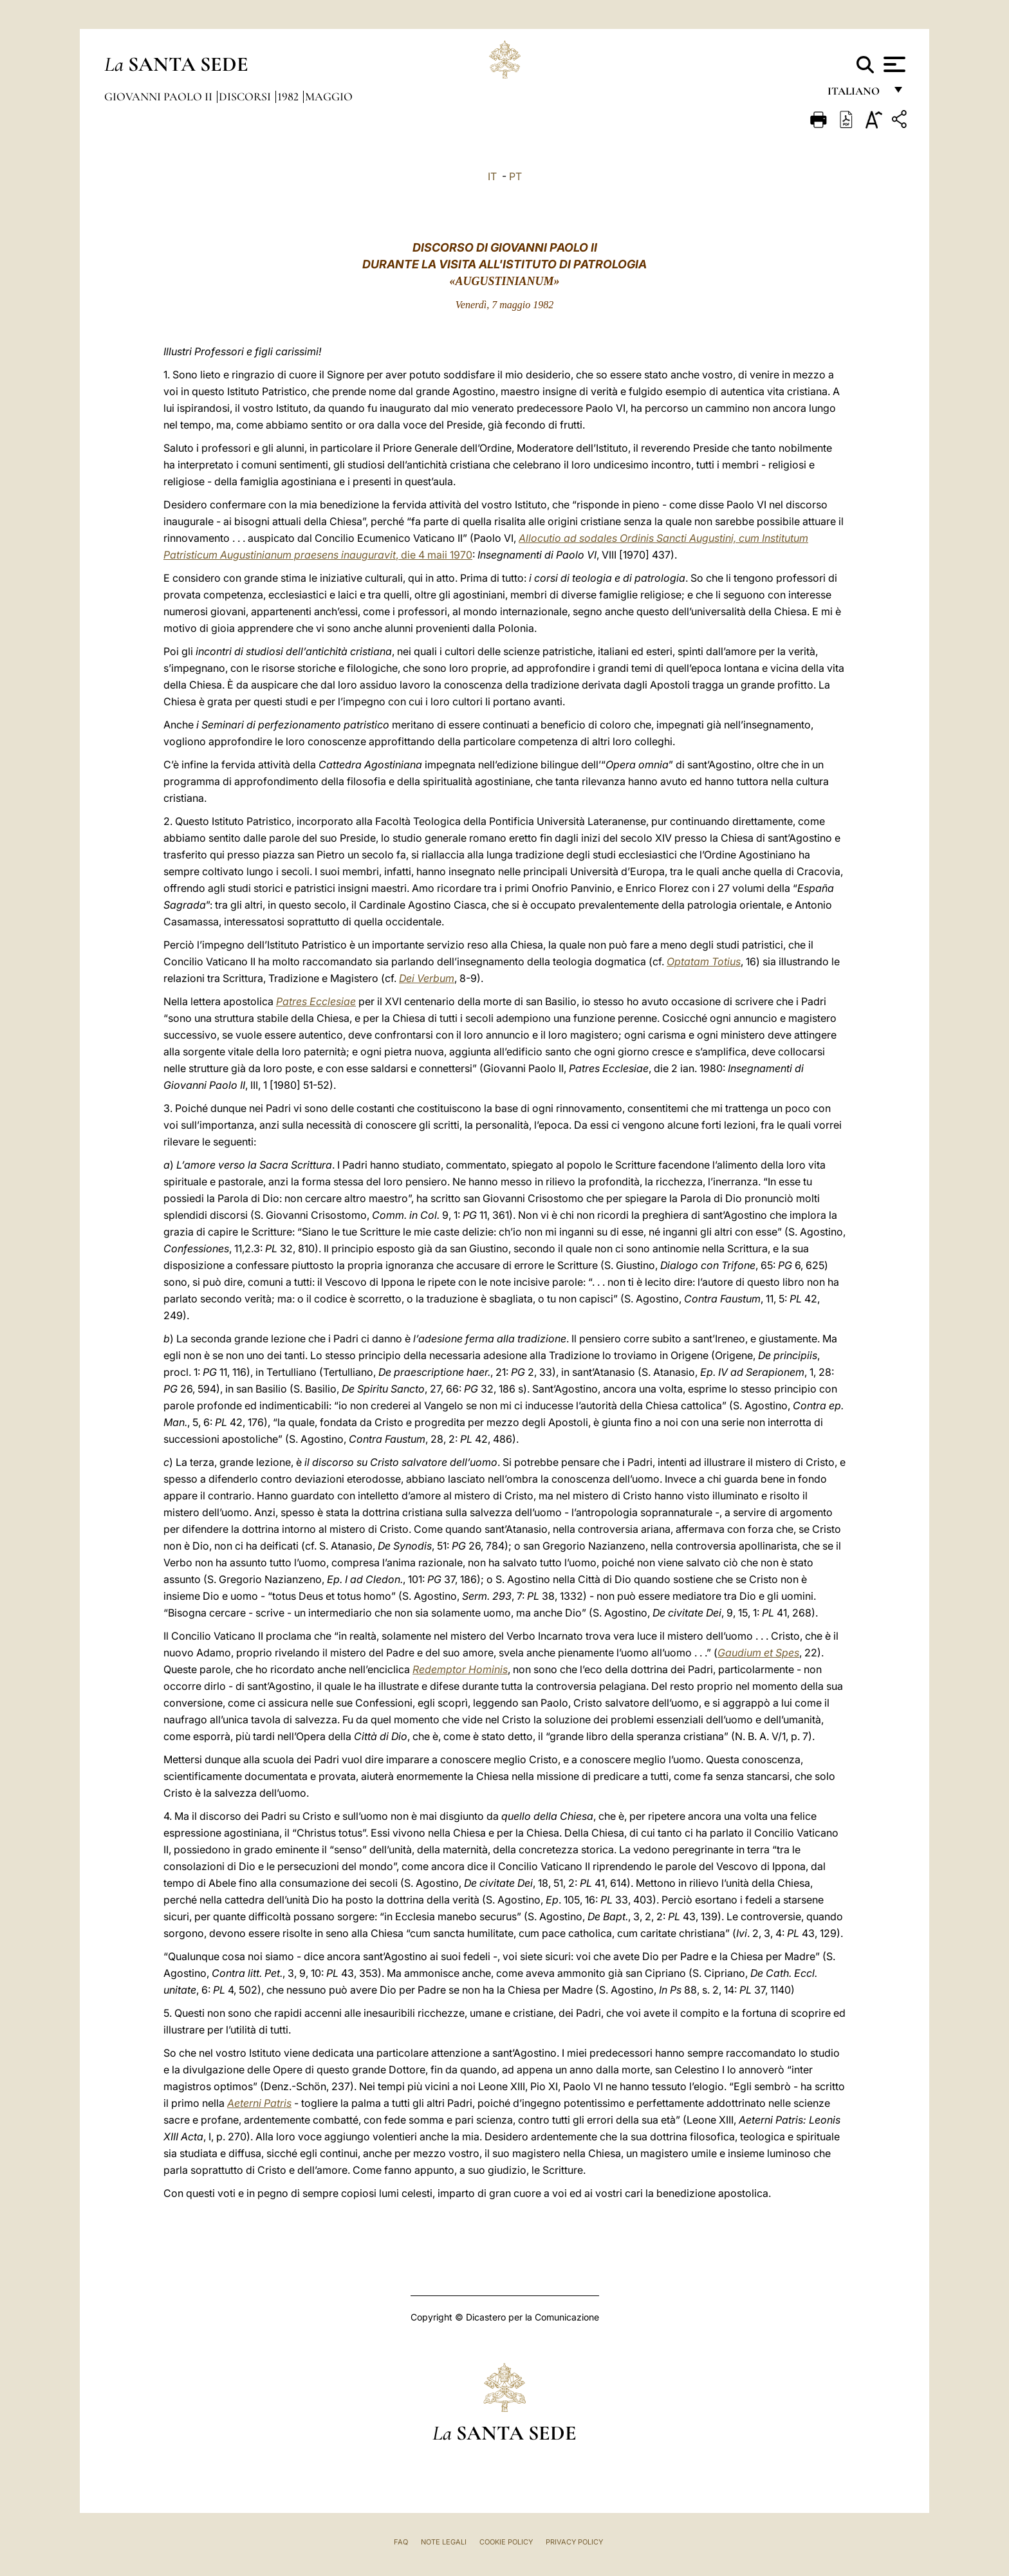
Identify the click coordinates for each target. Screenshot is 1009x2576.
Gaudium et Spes (758, 1652)
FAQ (401, 2541)
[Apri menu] (892, 64)
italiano (856, 95)
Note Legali (444, 2541)
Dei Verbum (426, 978)
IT (492, 176)
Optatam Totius (704, 961)
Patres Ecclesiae (316, 1001)
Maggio (329, 96)
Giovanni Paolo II (159, 96)
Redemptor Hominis (460, 1669)
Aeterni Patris (259, 2103)
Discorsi (246, 96)
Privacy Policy (574, 2541)
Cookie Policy (506, 2541)
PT (515, 176)
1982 (289, 96)
